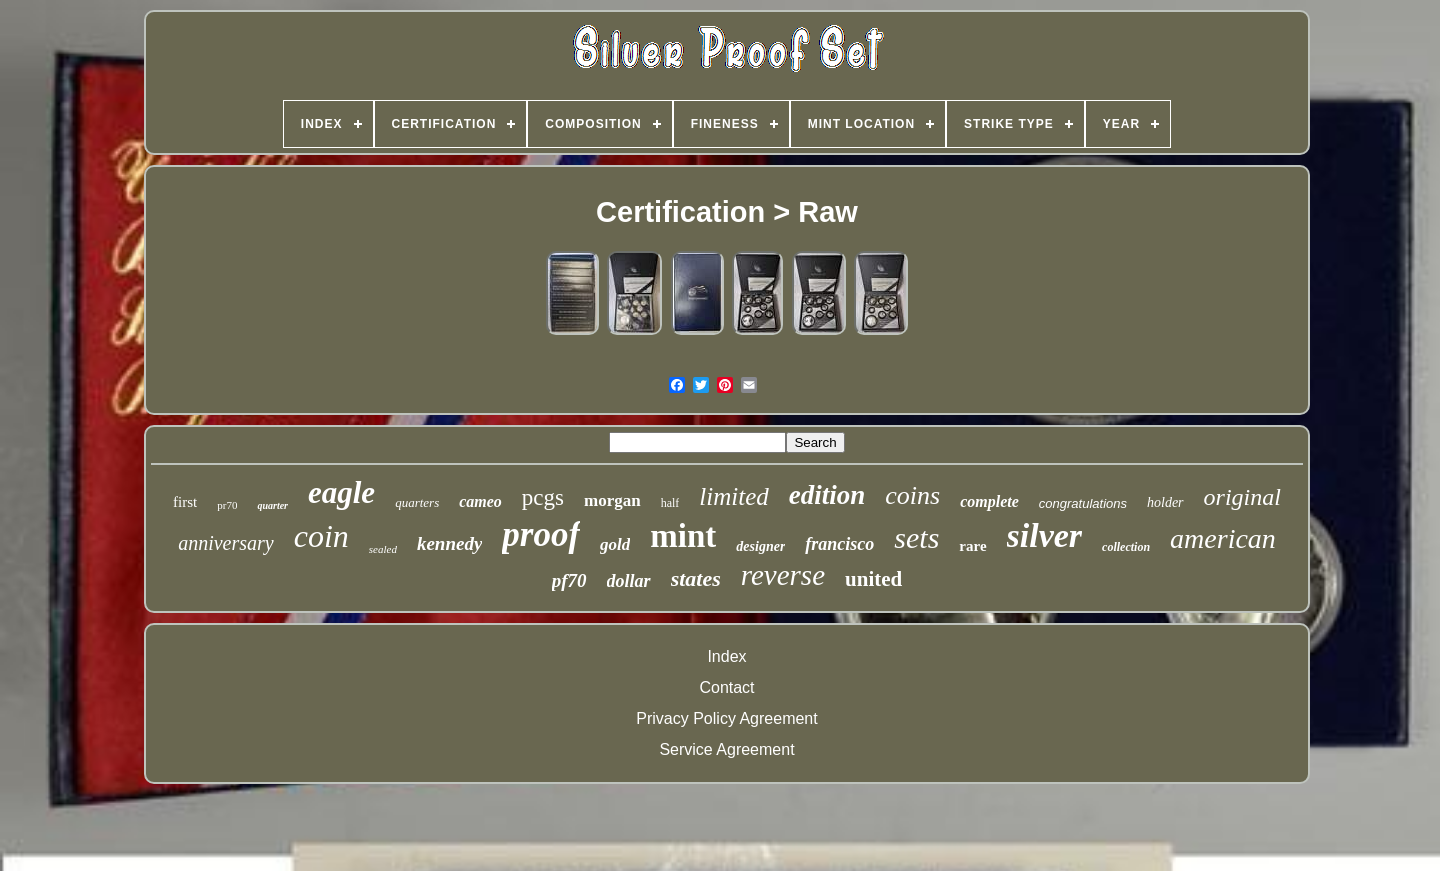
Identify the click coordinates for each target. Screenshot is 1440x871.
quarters (417, 502)
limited (733, 496)
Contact (726, 687)
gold (615, 544)
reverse (783, 575)
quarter (272, 505)
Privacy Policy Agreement (726, 718)
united (873, 579)
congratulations (1083, 503)
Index (726, 656)
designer (760, 546)
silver (1045, 535)
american (1223, 538)
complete (989, 501)
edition (827, 495)
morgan (612, 500)
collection (1126, 547)
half (670, 503)
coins (912, 495)
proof (541, 534)
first (185, 502)
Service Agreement (726, 749)
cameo (480, 501)
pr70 (227, 505)
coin (321, 536)
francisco (839, 544)
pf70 (569, 580)
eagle (341, 492)
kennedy (449, 543)
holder (1165, 502)
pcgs (543, 497)
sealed (383, 549)
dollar (629, 581)
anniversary (226, 543)
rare (972, 546)
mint (683, 536)
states (696, 578)
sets (916, 537)
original (1242, 497)
